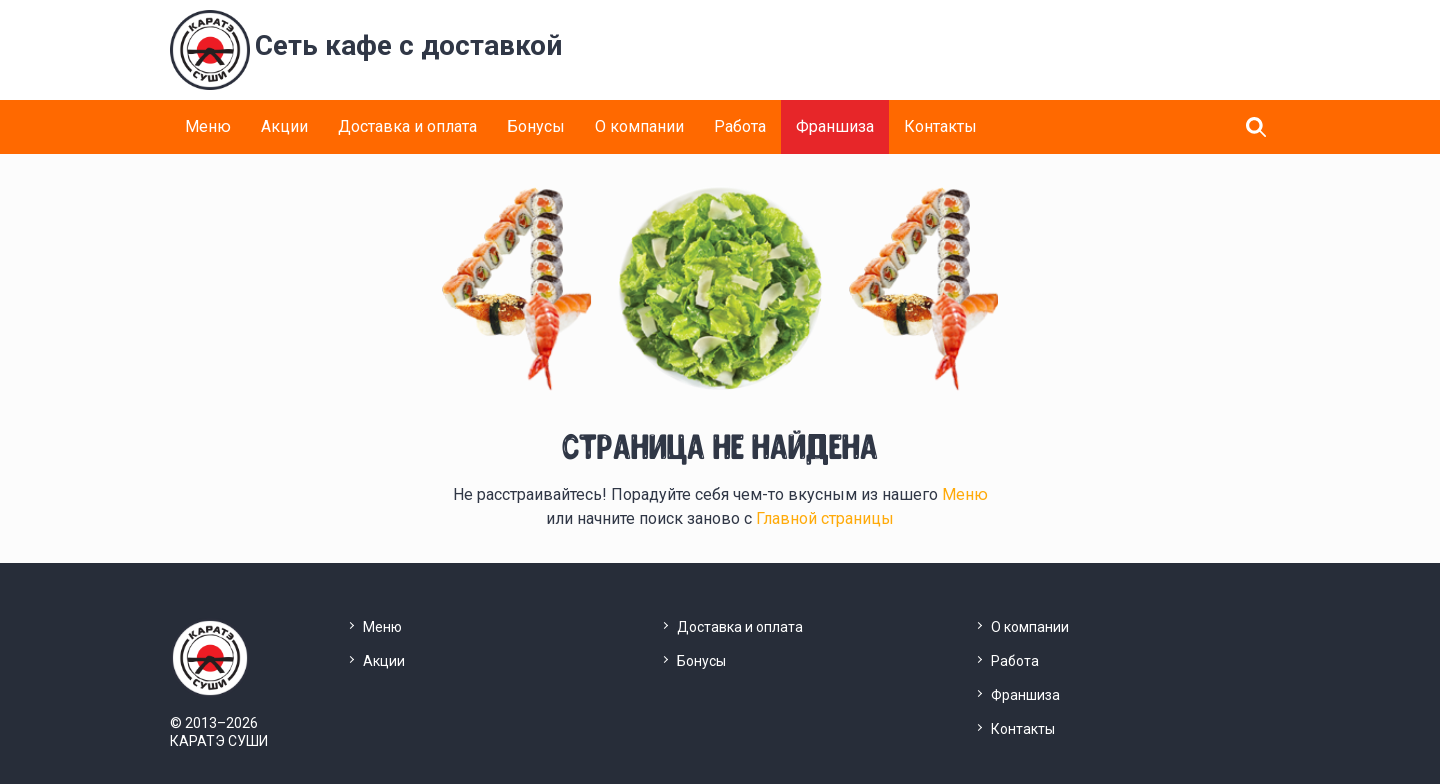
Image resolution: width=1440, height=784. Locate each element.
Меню (208, 126)
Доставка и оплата (407, 126)
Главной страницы (825, 518)
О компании (639, 126)
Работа (740, 126)
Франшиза (835, 126)
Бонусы (536, 126)
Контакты (940, 126)
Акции (284, 126)
